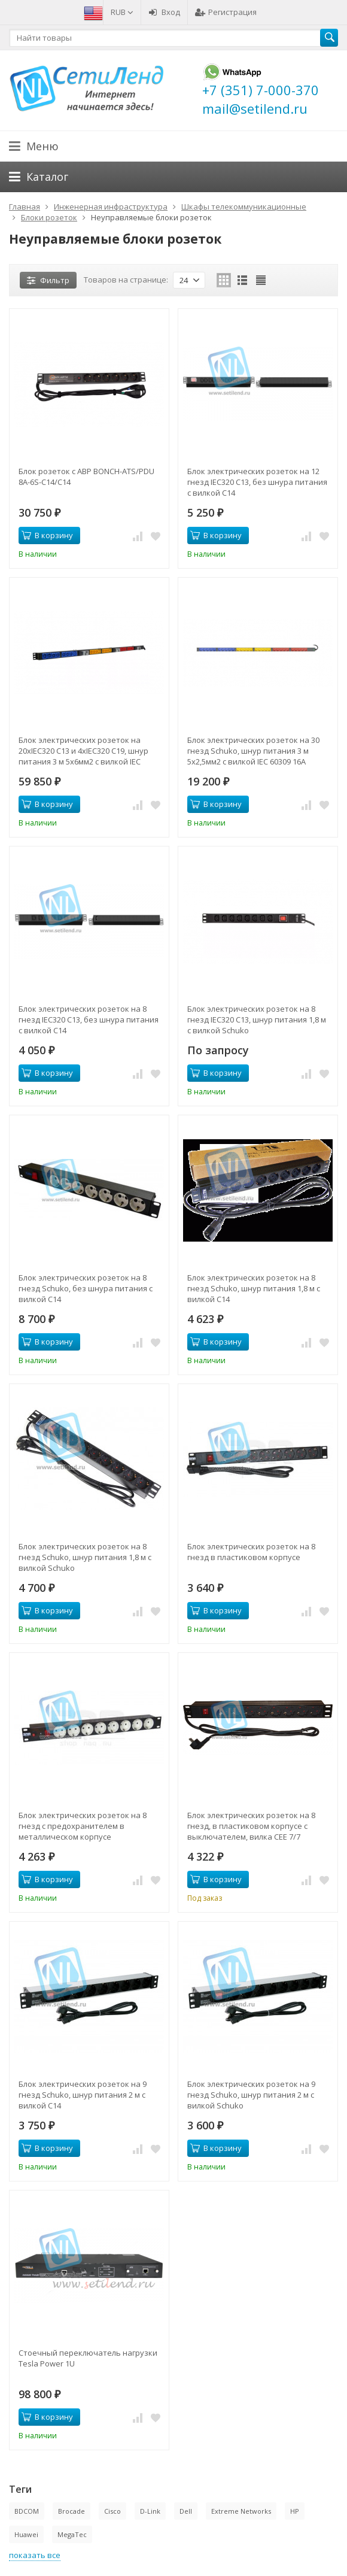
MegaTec (72, 2534)
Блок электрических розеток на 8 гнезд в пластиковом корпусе (251, 1551)
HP (294, 2511)
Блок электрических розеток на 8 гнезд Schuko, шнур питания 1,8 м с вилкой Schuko (85, 1557)
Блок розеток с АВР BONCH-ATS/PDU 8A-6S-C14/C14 (86, 476)
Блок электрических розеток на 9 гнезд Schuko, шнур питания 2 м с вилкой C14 (83, 2095)
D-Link (150, 2511)
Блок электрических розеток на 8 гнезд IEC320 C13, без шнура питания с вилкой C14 (89, 1019)
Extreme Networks (241, 2511)
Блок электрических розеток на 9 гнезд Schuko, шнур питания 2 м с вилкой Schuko (251, 2095)
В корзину (47, 535)
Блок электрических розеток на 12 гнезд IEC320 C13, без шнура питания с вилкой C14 (257, 482)
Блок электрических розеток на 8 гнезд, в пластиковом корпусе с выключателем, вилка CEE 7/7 (251, 1826)
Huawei (26, 2534)
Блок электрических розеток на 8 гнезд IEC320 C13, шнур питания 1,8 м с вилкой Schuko (256, 1019)
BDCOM (26, 2511)
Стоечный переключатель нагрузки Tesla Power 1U (88, 2358)
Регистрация (226, 12)
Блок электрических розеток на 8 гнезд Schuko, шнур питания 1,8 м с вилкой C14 (253, 1288)
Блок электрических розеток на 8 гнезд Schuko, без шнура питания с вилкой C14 (86, 1288)
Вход (164, 12)
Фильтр (48, 280)
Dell (185, 2511)
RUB (122, 12)
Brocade (71, 2511)
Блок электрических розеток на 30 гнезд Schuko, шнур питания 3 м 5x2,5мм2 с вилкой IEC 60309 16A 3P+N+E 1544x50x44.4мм (253, 751)
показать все (34, 2555)
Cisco (112, 2511)
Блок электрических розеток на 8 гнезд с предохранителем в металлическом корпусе (83, 1826)
